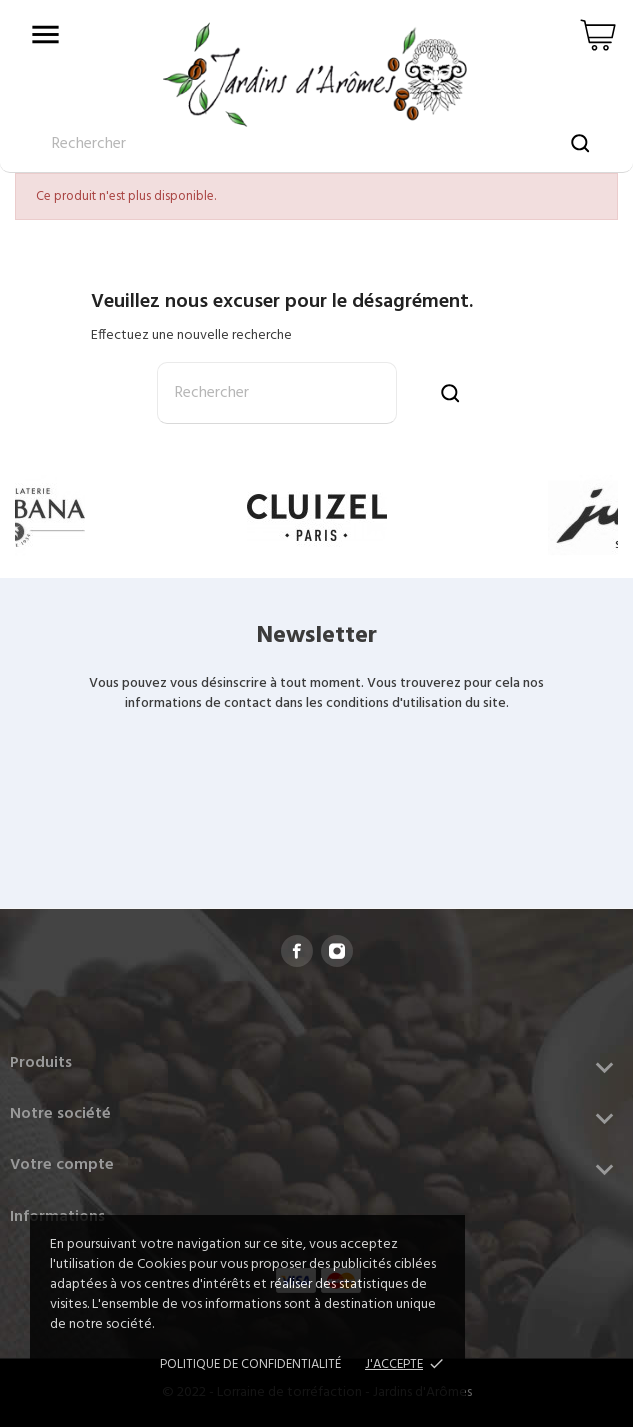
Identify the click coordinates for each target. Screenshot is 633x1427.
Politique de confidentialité (250, 1364)
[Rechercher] (277, 393)
